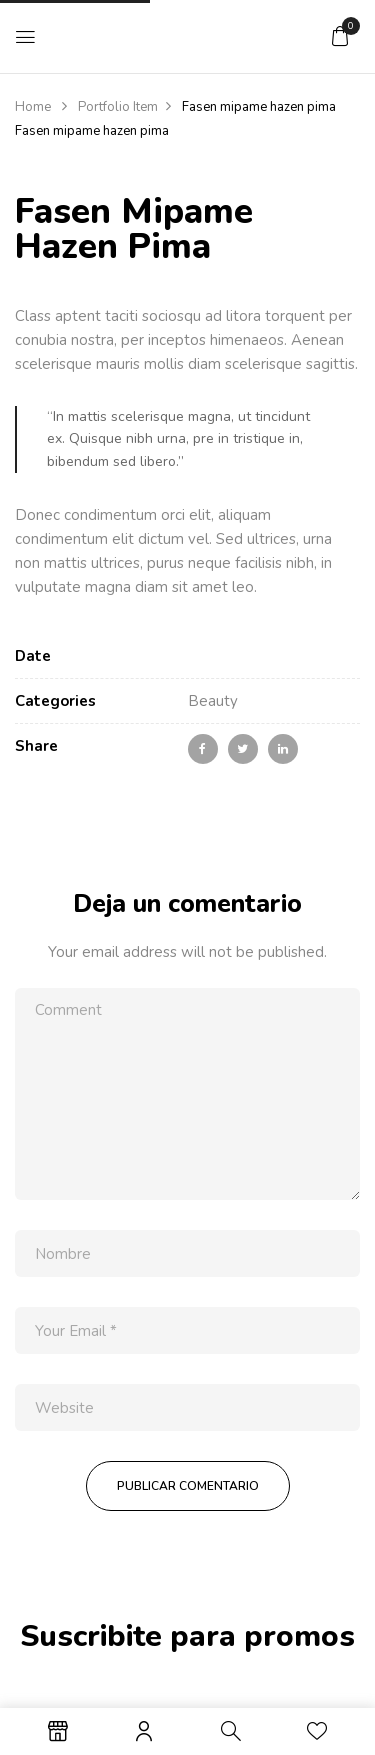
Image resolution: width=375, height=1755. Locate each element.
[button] (340, 36)
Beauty (213, 701)
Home (33, 107)
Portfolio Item (118, 107)
